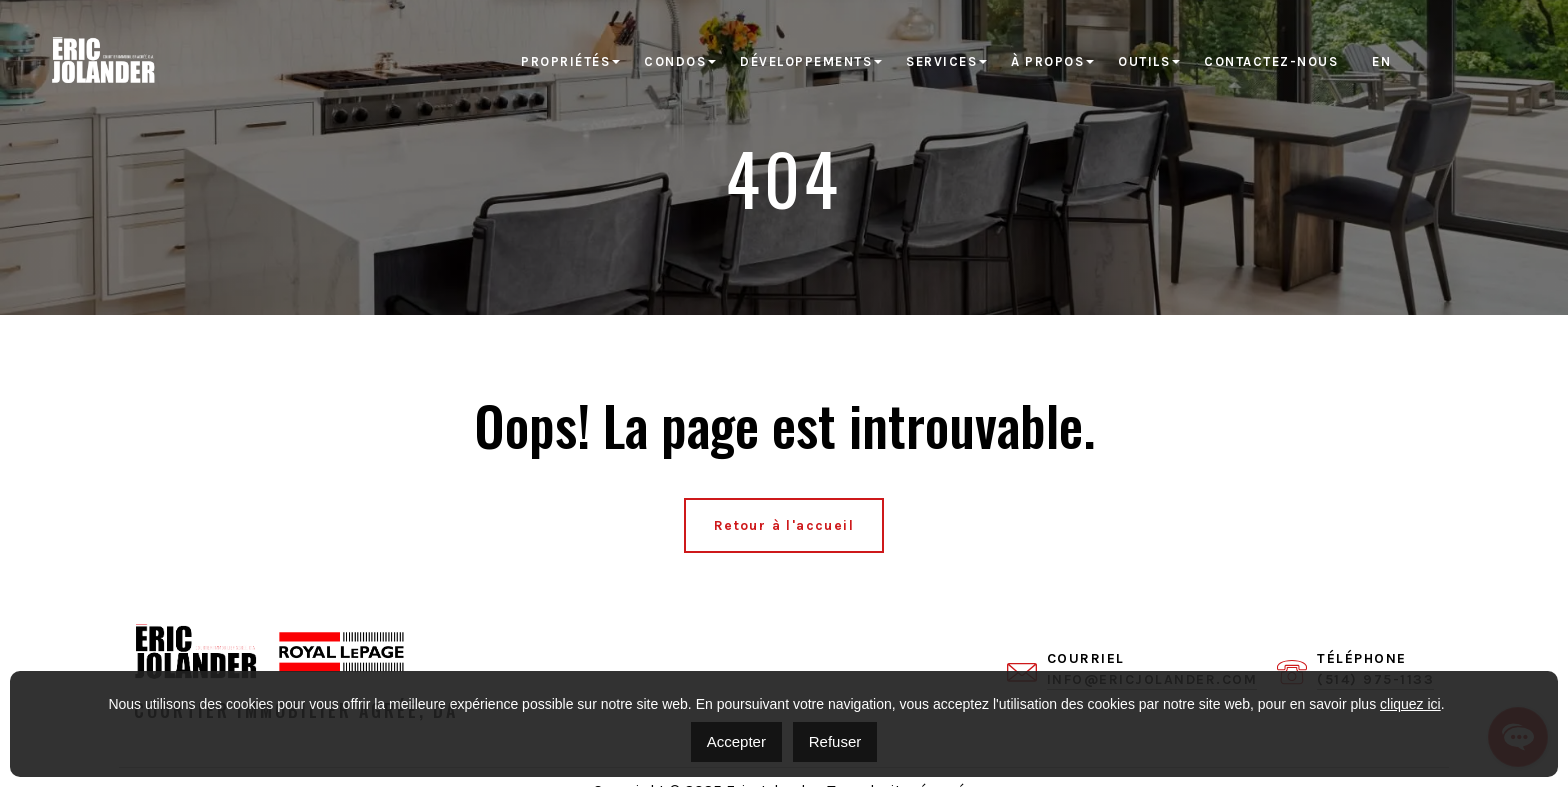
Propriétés (565, 61)
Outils (1144, 61)
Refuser (835, 741)
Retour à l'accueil (784, 525)
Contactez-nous (1271, 61)
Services (941, 61)
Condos (675, 61)
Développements (806, 61)
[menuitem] (1381, 62)
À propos (1047, 61)
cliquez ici (1410, 704)
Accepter (736, 741)
